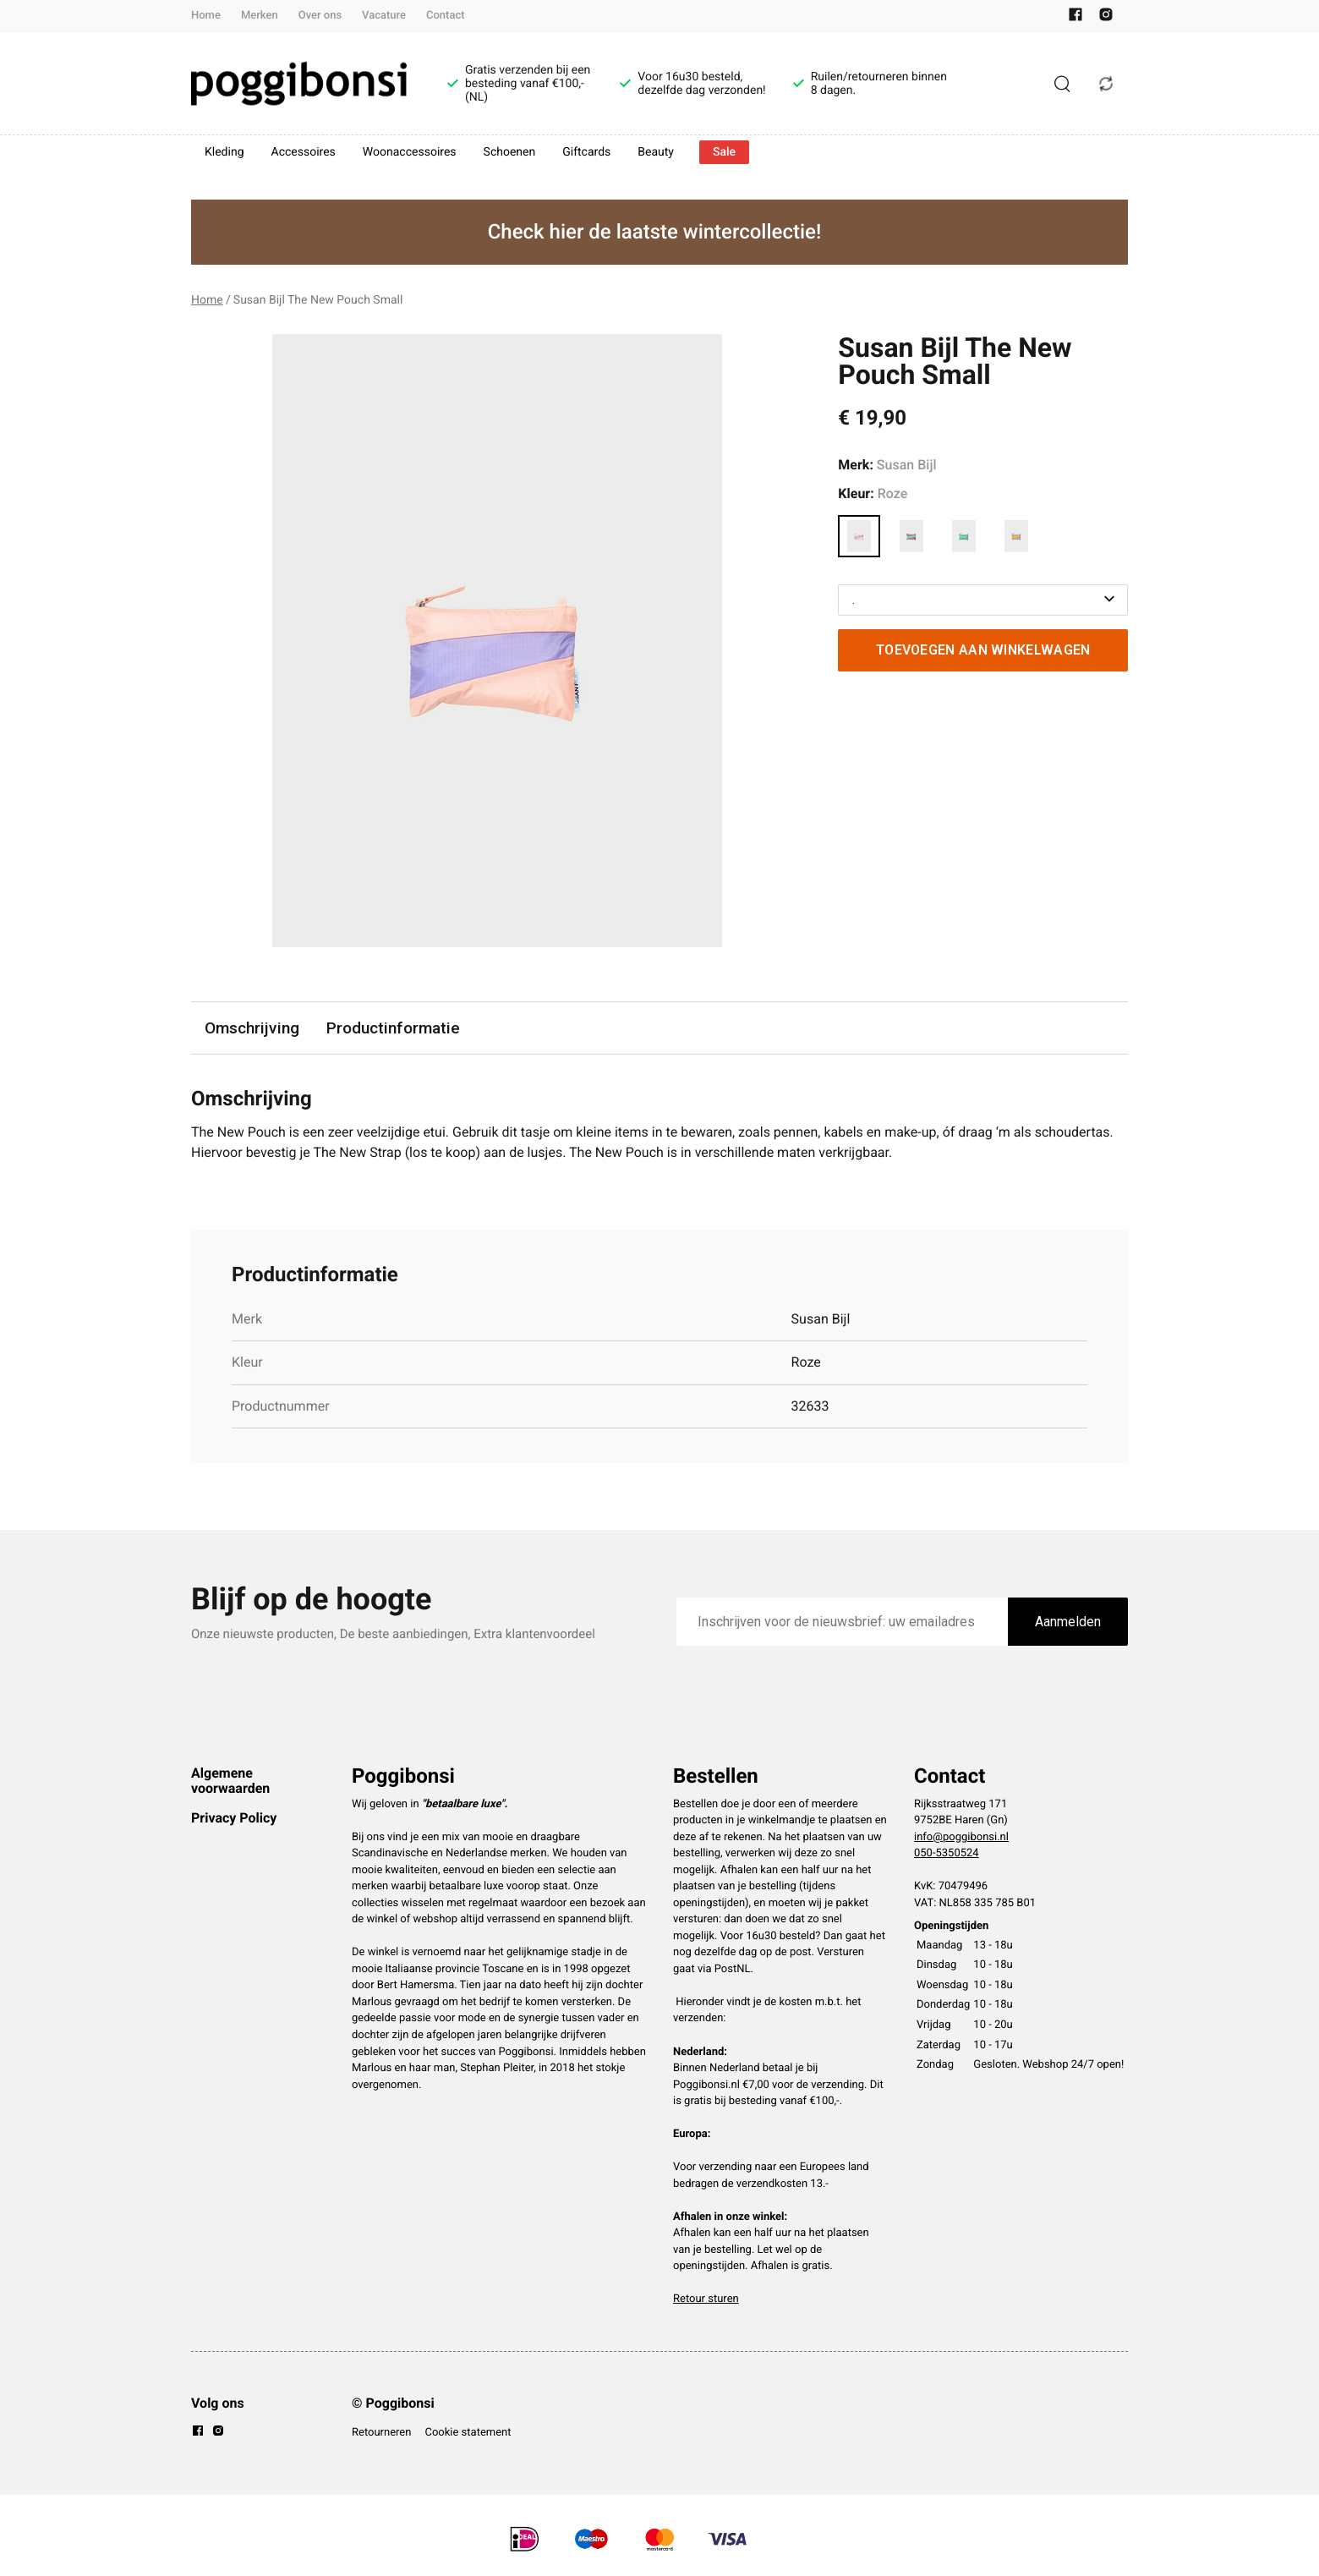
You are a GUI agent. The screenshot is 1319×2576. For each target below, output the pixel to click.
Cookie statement (467, 2432)
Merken (259, 15)
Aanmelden (1068, 1622)
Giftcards (586, 152)
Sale (724, 152)
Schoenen (510, 152)
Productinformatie (393, 1028)
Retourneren (381, 2432)
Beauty (656, 152)
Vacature (384, 15)
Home (206, 15)
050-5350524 (946, 1853)
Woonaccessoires (410, 152)
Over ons (320, 15)
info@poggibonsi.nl (961, 1837)
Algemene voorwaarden (230, 1780)
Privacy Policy (233, 1818)
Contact (445, 15)
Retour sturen (706, 2299)
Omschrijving (252, 1028)
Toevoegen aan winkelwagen (983, 650)
